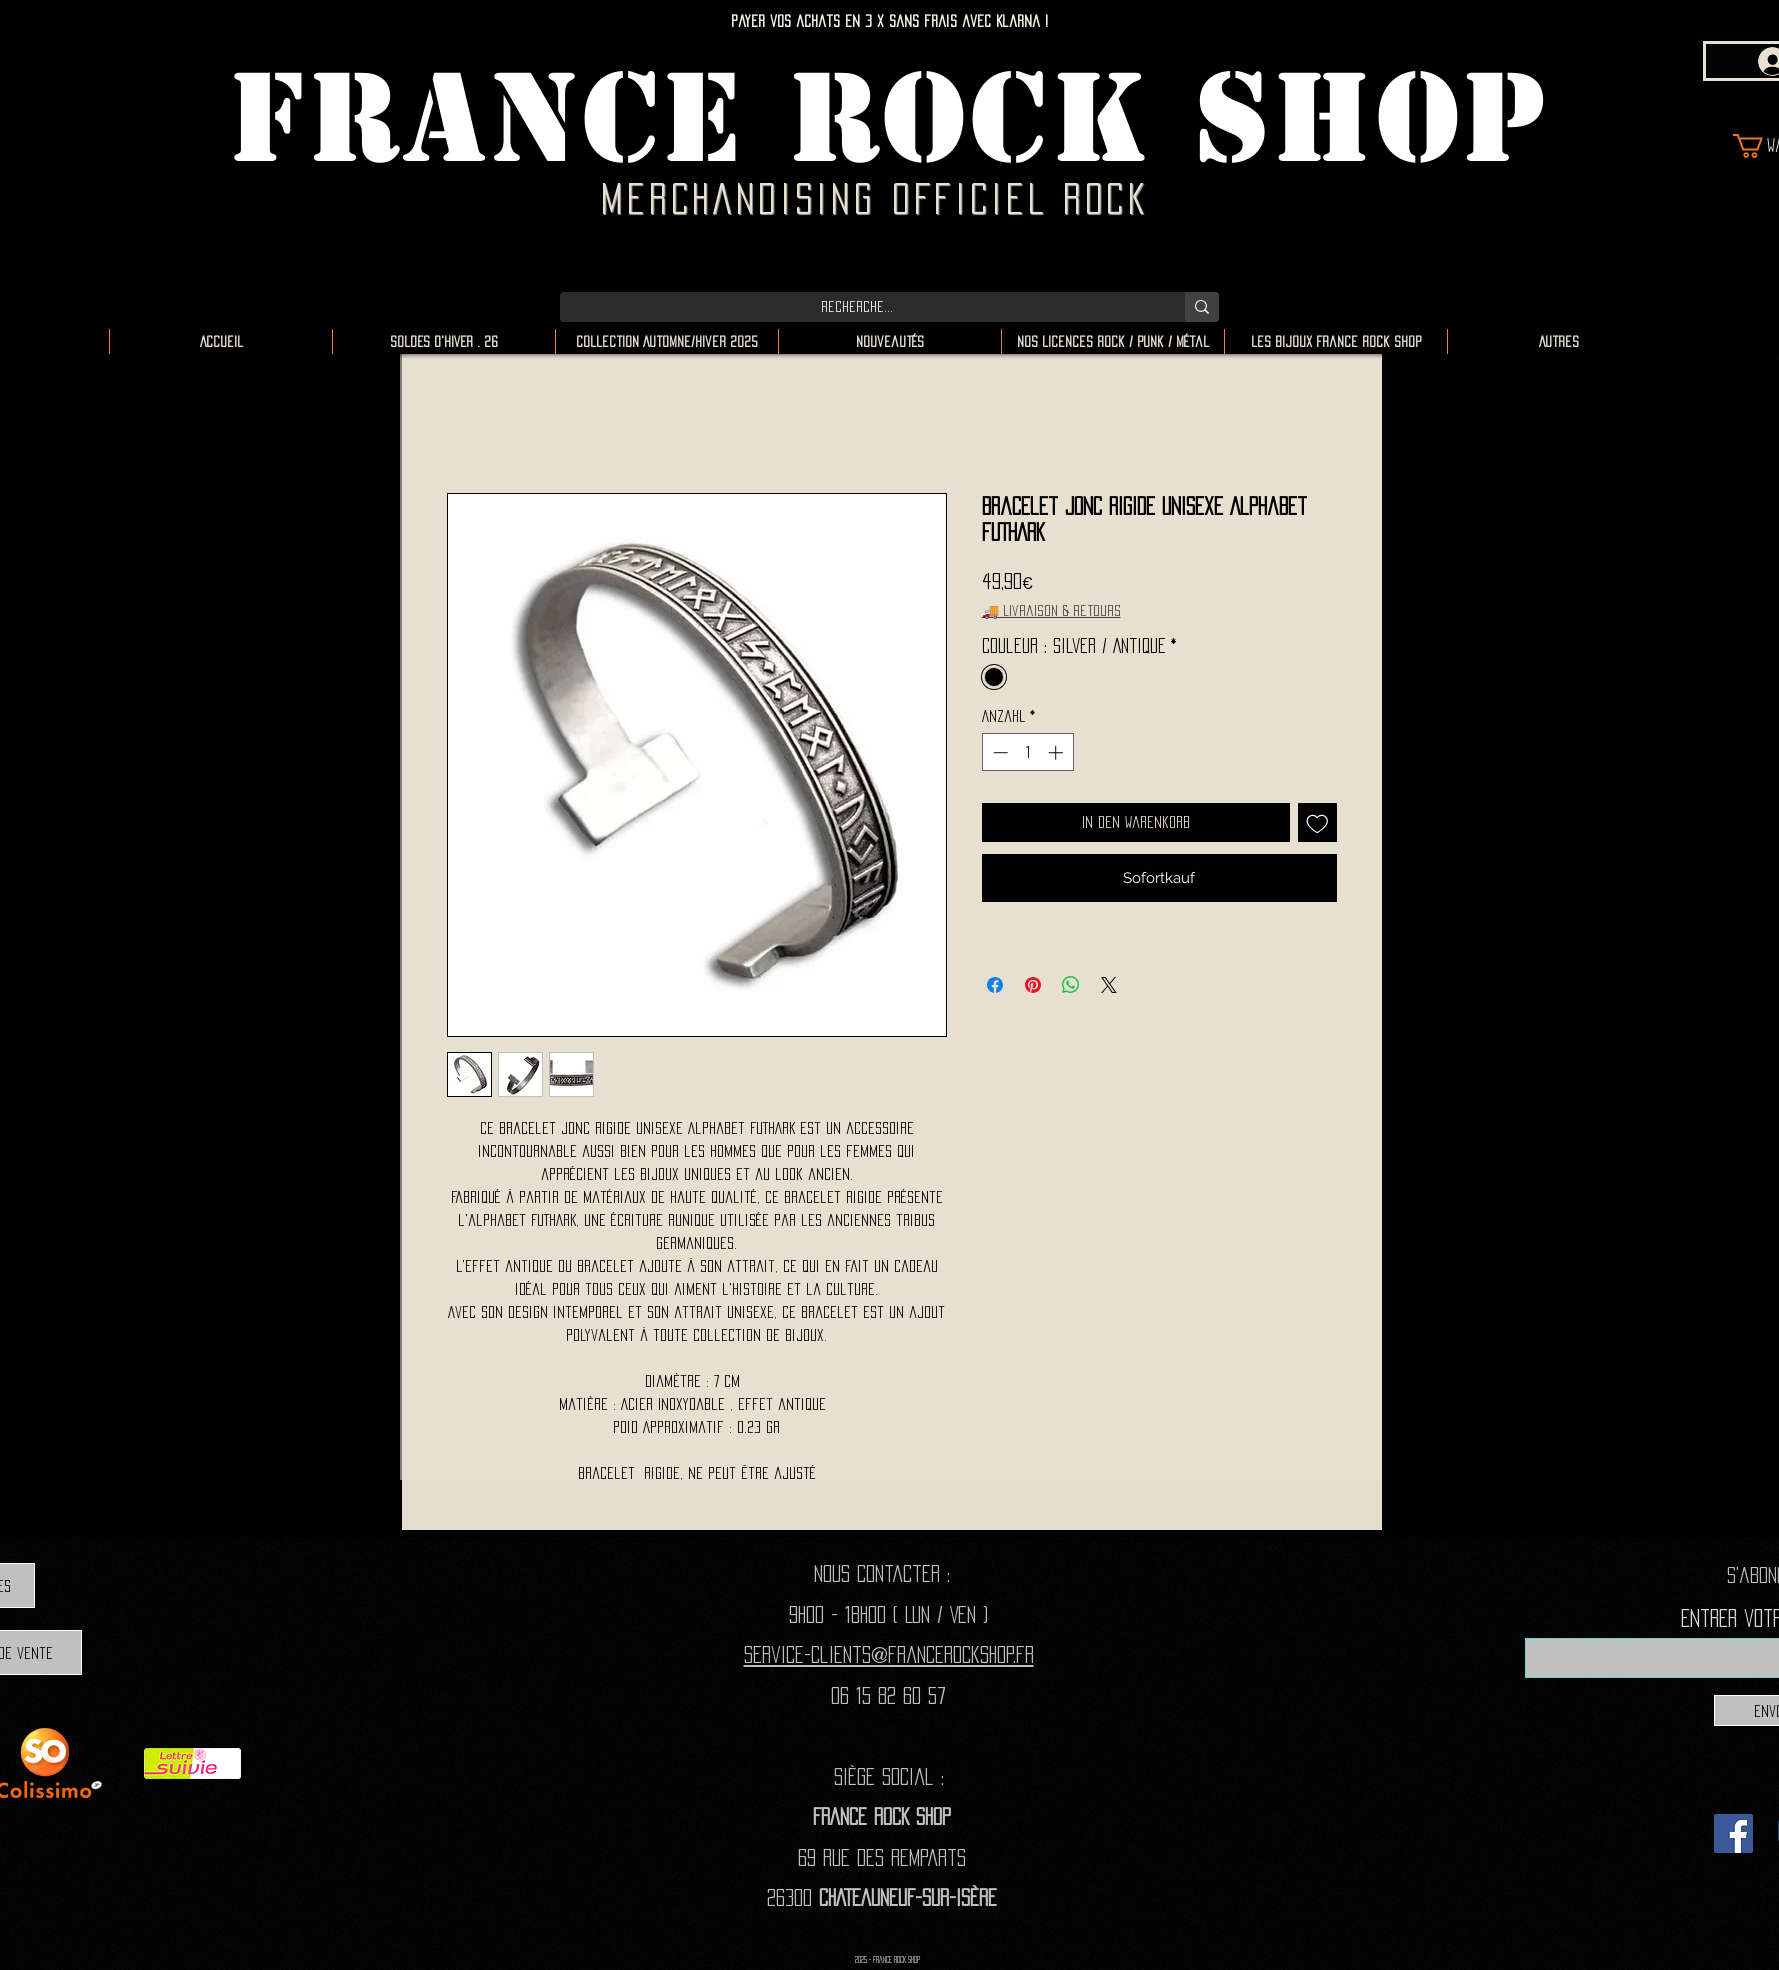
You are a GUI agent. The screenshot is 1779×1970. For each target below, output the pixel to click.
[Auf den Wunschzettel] (1317, 822)
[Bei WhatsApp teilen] (1071, 985)
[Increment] (1057, 752)
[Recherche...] (857, 307)
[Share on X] (1109, 985)
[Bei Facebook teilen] (995, 985)
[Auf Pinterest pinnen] (1033, 985)
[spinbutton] (1027, 752)
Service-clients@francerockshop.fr (889, 1654)
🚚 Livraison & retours (1051, 610)
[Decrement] (998, 752)
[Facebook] (1733, 1833)
